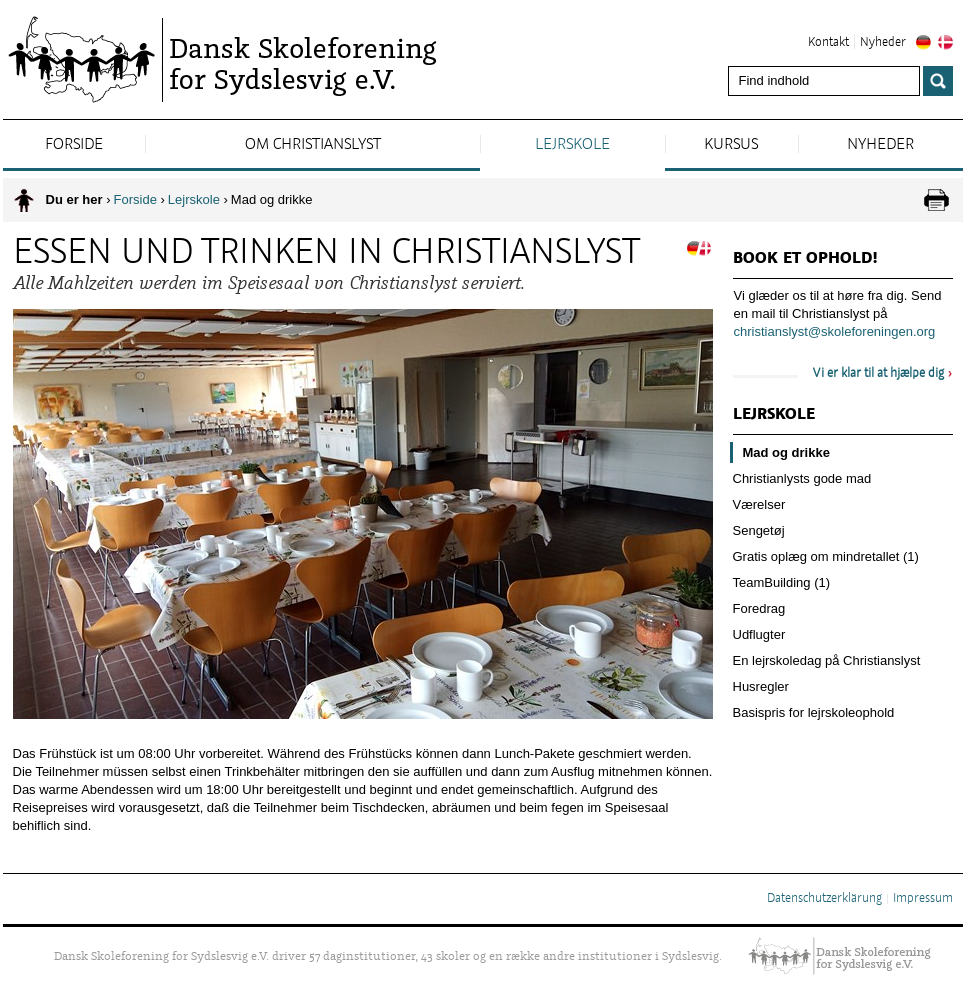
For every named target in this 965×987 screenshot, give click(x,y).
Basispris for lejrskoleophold (814, 712)
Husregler (761, 686)
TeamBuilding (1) (782, 582)
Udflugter (759, 634)
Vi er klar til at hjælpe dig (878, 374)
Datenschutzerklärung (824, 899)
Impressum (923, 899)
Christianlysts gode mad (802, 478)
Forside (74, 145)
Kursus (731, 145)
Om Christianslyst (313, 145)
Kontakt (828, 43)
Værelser (759, 504)
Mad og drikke (786, 452)
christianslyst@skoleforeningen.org (835, 331)
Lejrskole (572, 145)
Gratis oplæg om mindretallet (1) (826, 556)
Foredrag (759, 608)
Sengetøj (759, 530)
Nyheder (883, 43)
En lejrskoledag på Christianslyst (827, 660)
